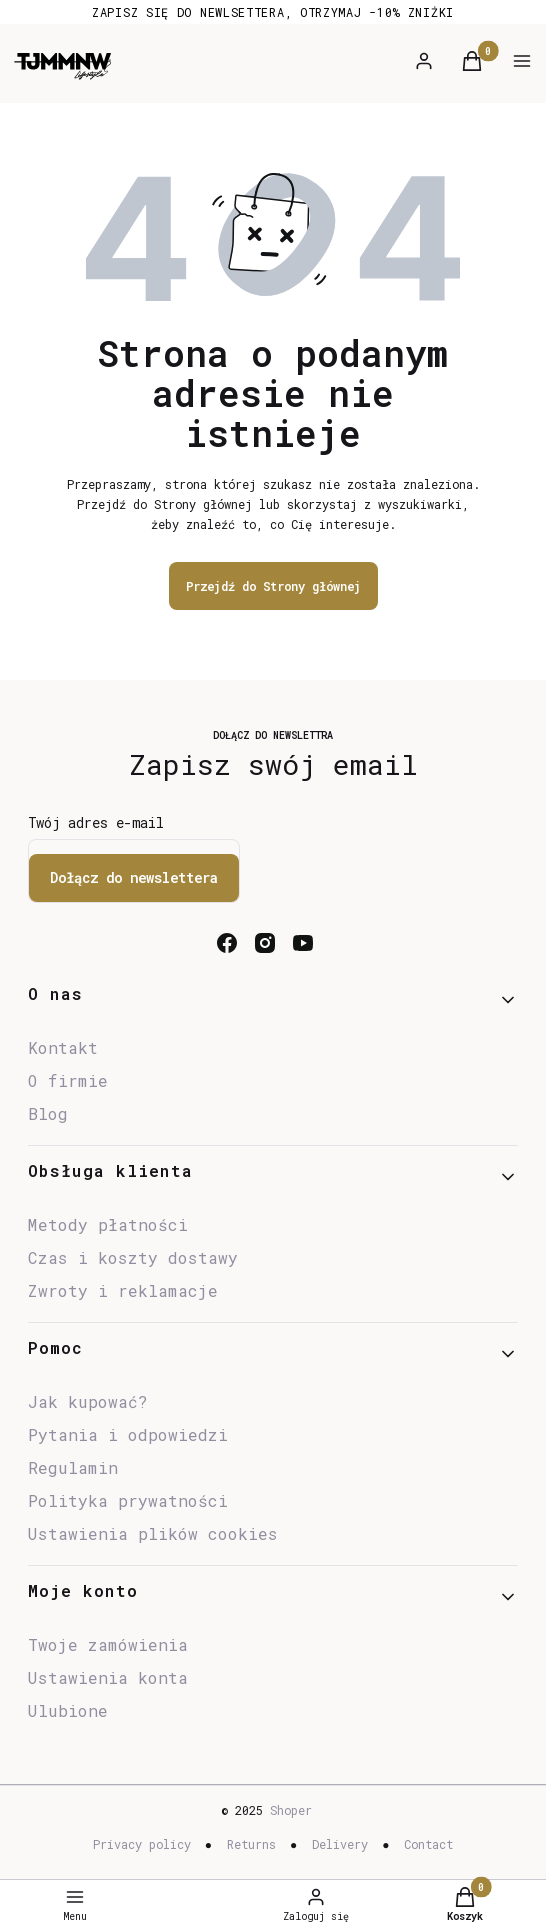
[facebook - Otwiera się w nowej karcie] (227, 943)
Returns (251, 1844)
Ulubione (68, 1710)
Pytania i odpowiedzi (128, 1434)
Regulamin (73, 1467)
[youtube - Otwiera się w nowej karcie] (303, 943)
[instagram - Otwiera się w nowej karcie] (265, 943)
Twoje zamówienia (108, 1644)
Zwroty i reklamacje (123, 1290)
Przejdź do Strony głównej (273, 586)
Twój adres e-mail (96, 822)
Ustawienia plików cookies (158, 1533)
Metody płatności (108, 1224)
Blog (48, 1113)
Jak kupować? (88, 1401)
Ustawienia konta (108, 1677)
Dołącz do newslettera (134, 877)
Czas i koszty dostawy (133, 1257)
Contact (428, 1844)
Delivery (340, 1844)
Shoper (291, 1810)
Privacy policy (142, 1844)
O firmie (68, 1080)
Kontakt (63, 1047)
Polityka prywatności (128, 1500)
